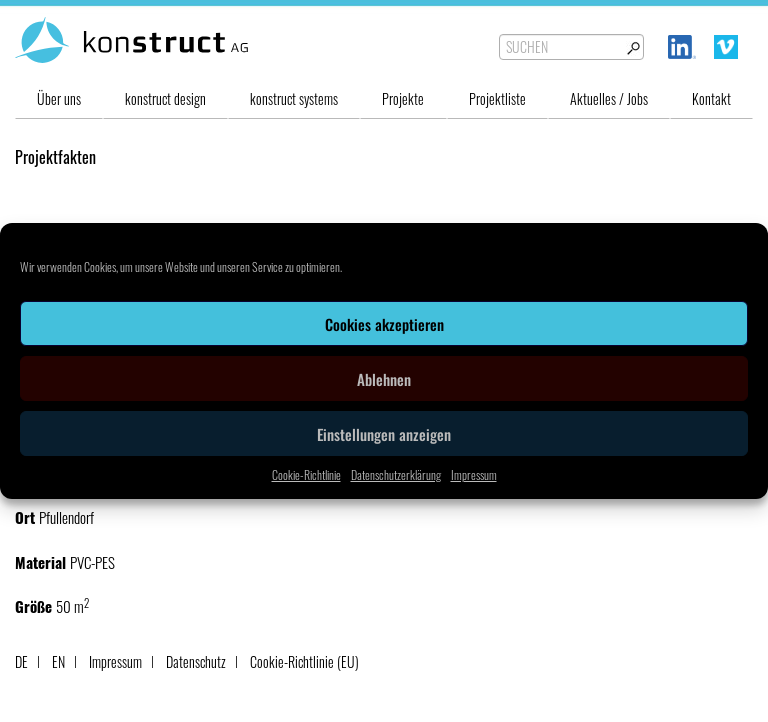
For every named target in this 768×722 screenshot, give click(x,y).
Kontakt (711, 98)
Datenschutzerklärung (396, 474)
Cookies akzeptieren (384, 324)
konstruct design (165, 98)
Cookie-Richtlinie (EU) (304, 661)
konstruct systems (294, 98)
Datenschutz (196, 661)
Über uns (59, 98)
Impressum (474, 474)
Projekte (403, 98)
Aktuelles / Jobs (609, 98)
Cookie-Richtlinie (306, 474)
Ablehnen (384, 379)
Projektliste (497, 98)
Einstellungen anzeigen (384, 434)
